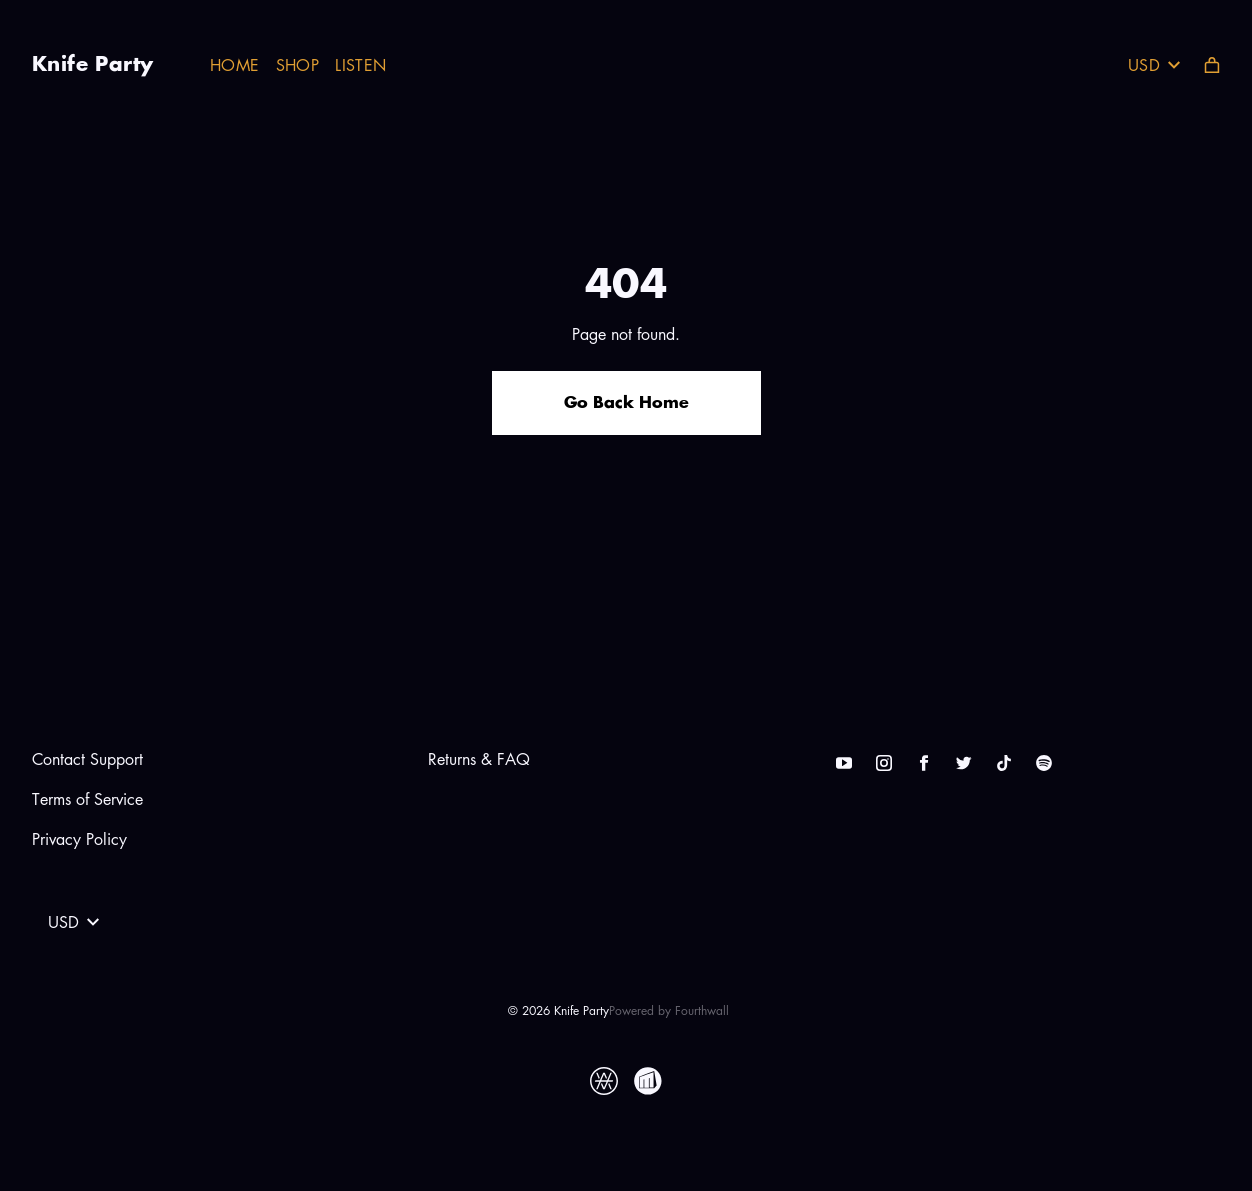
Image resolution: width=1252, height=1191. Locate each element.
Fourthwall (702, 1010)
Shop (298, 65)
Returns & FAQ (479, 759)
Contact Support (87, 759)
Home (235, 65)
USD (1154, 65)
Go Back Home (626, 403)
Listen (360, 65)
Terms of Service (87, 799)
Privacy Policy (79, 839)
